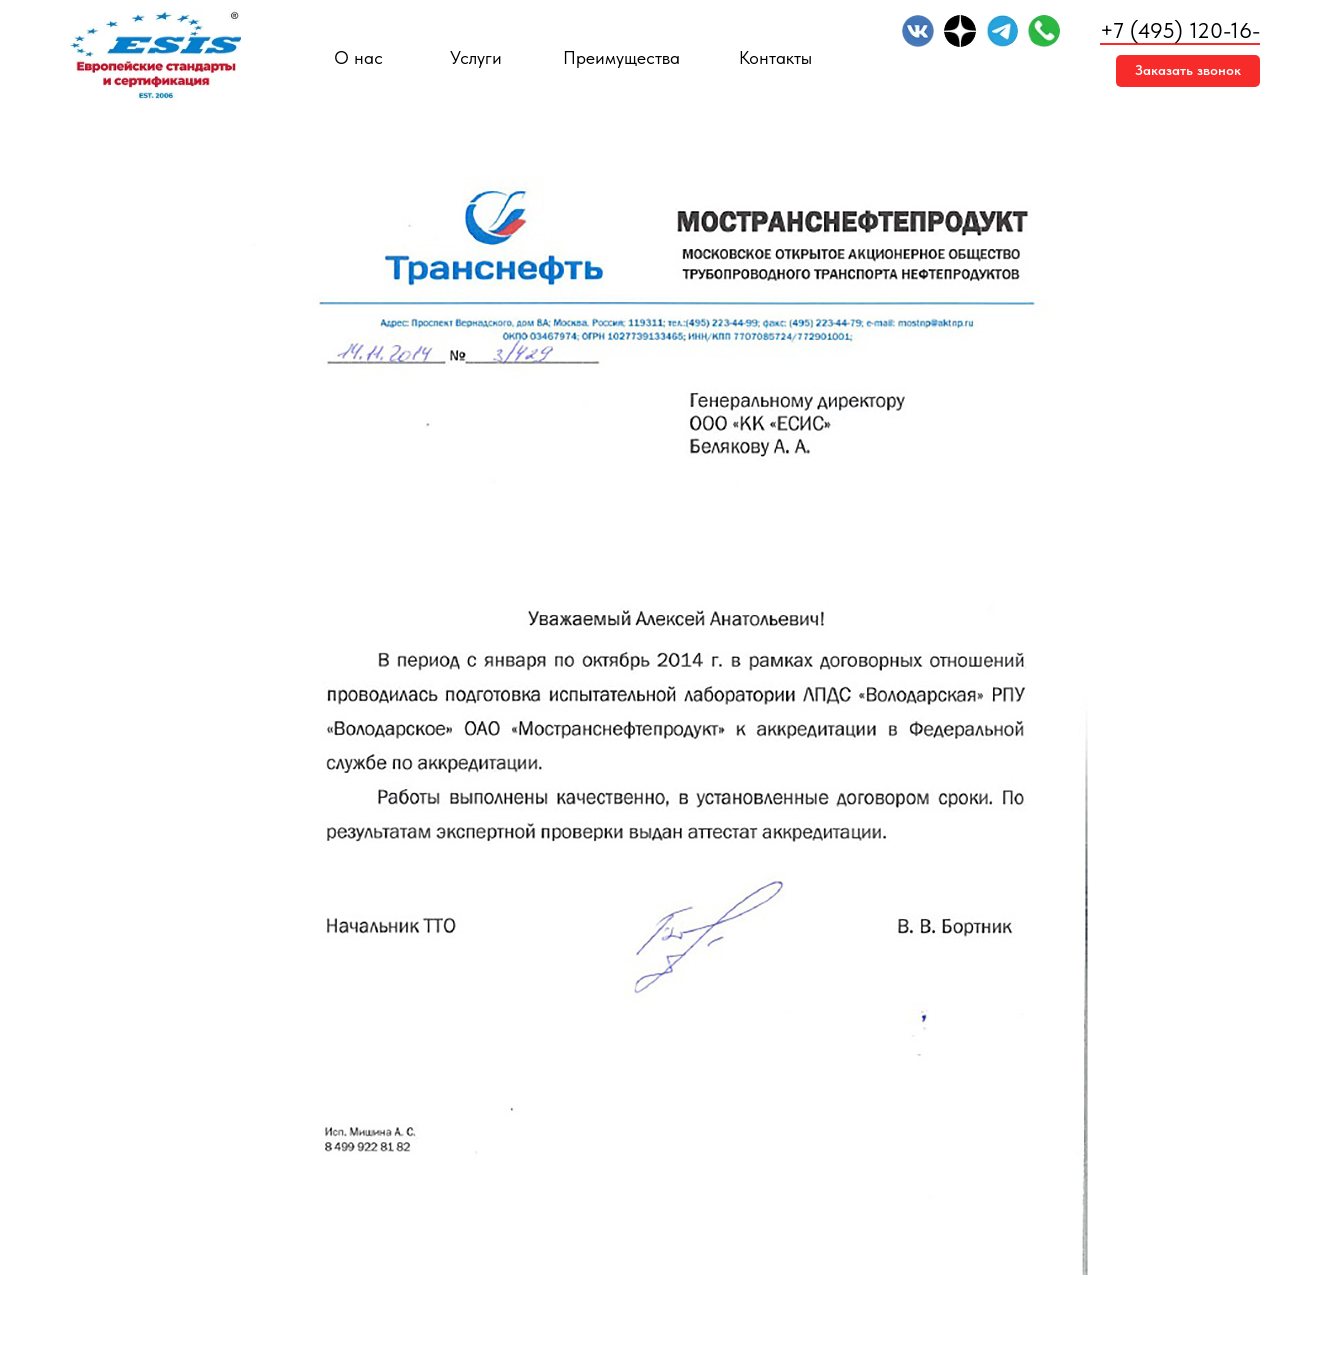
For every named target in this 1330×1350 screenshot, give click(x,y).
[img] (918, 31)
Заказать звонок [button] (1188, 70)
